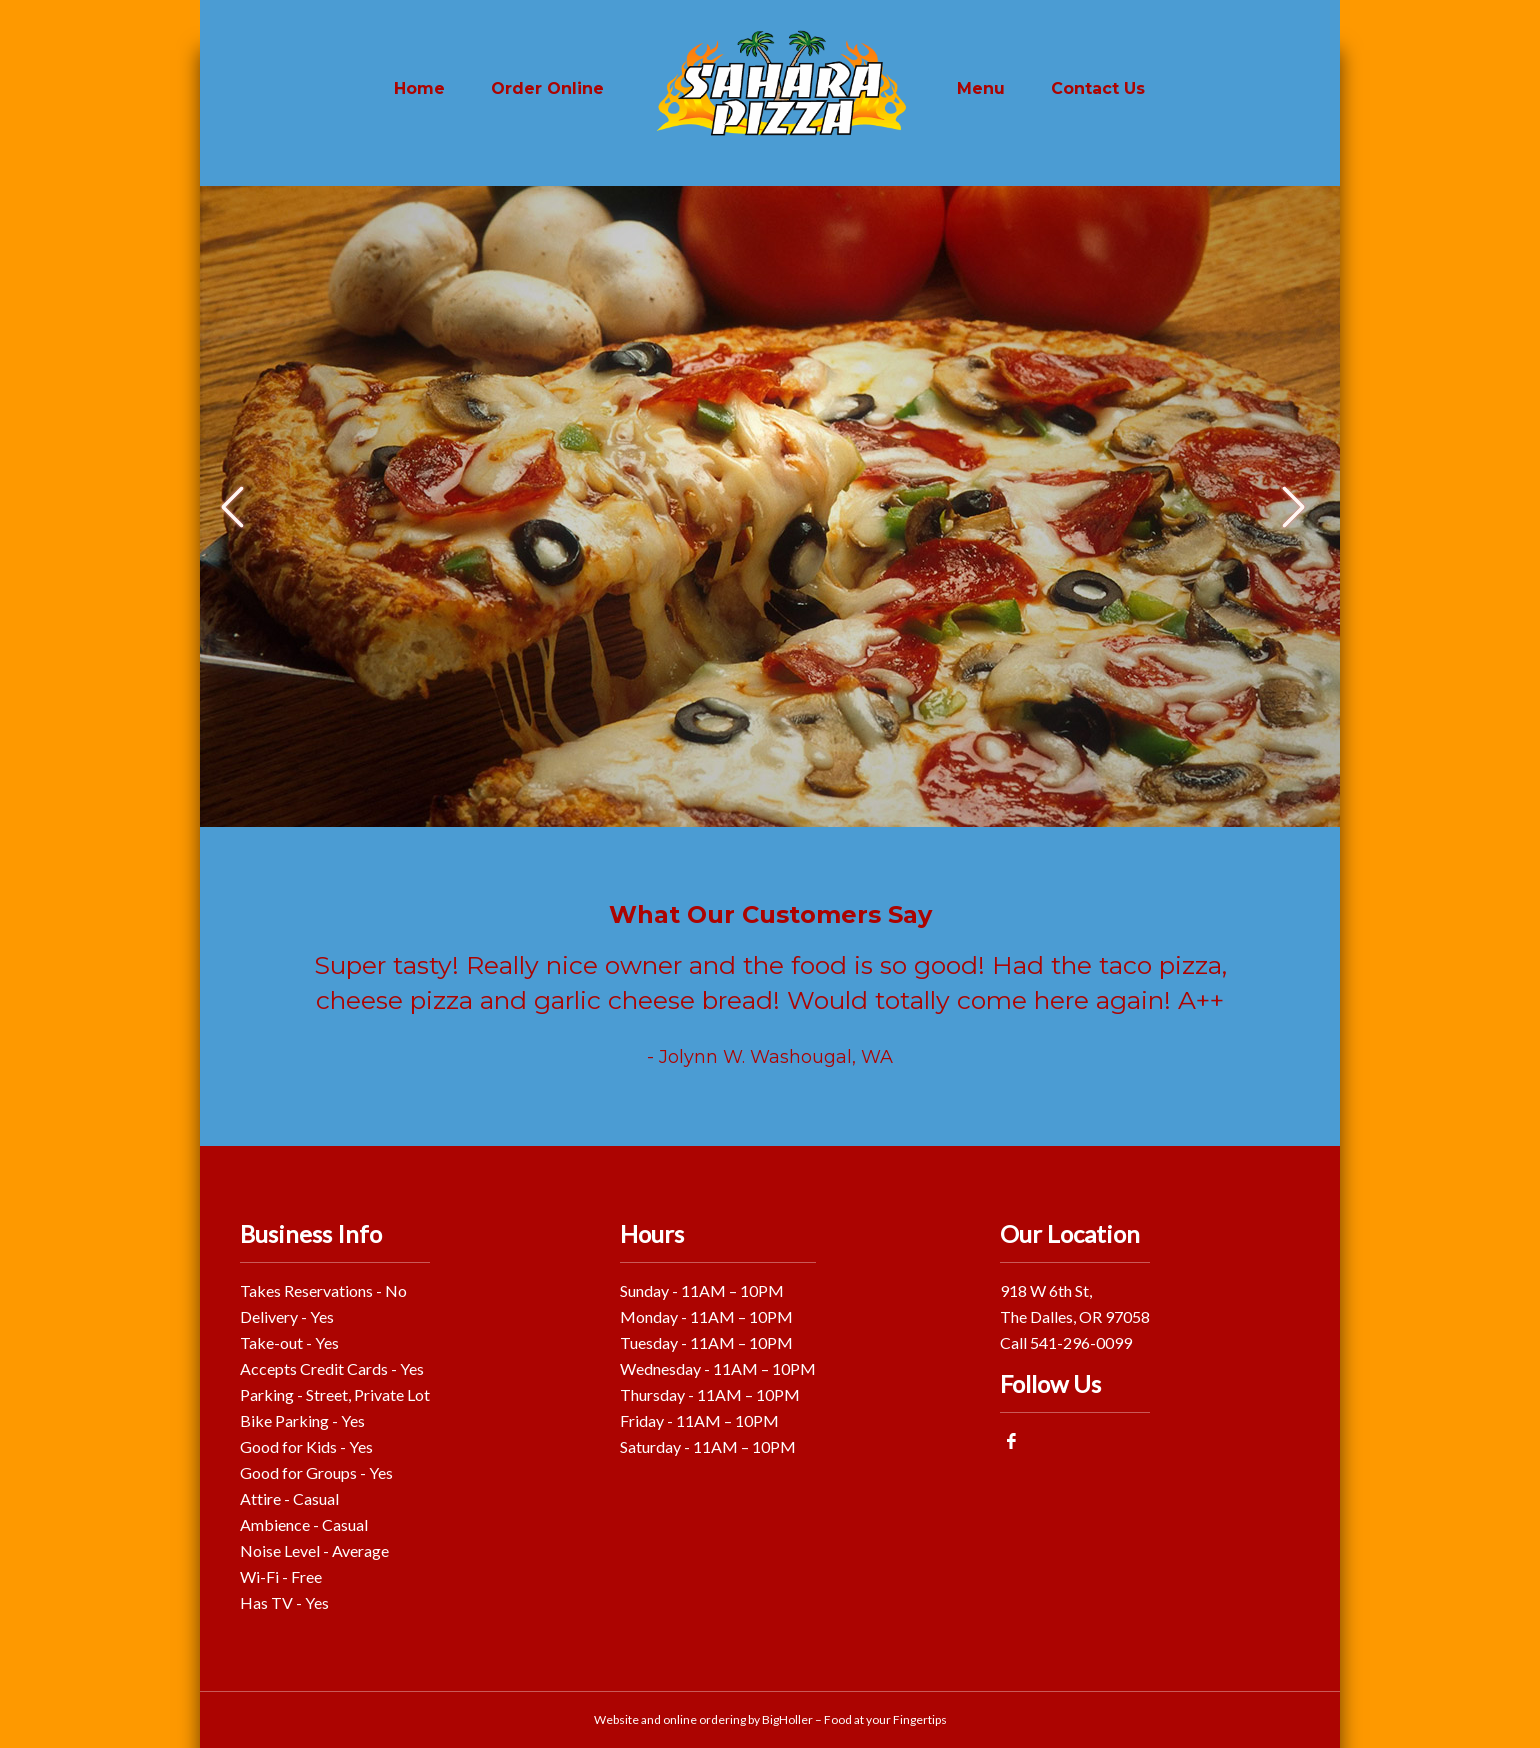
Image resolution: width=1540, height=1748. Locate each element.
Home (419, 88)
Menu (981, 88)
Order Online (547, 88)
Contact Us (1098, 88)
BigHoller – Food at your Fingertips (854, 1719)
